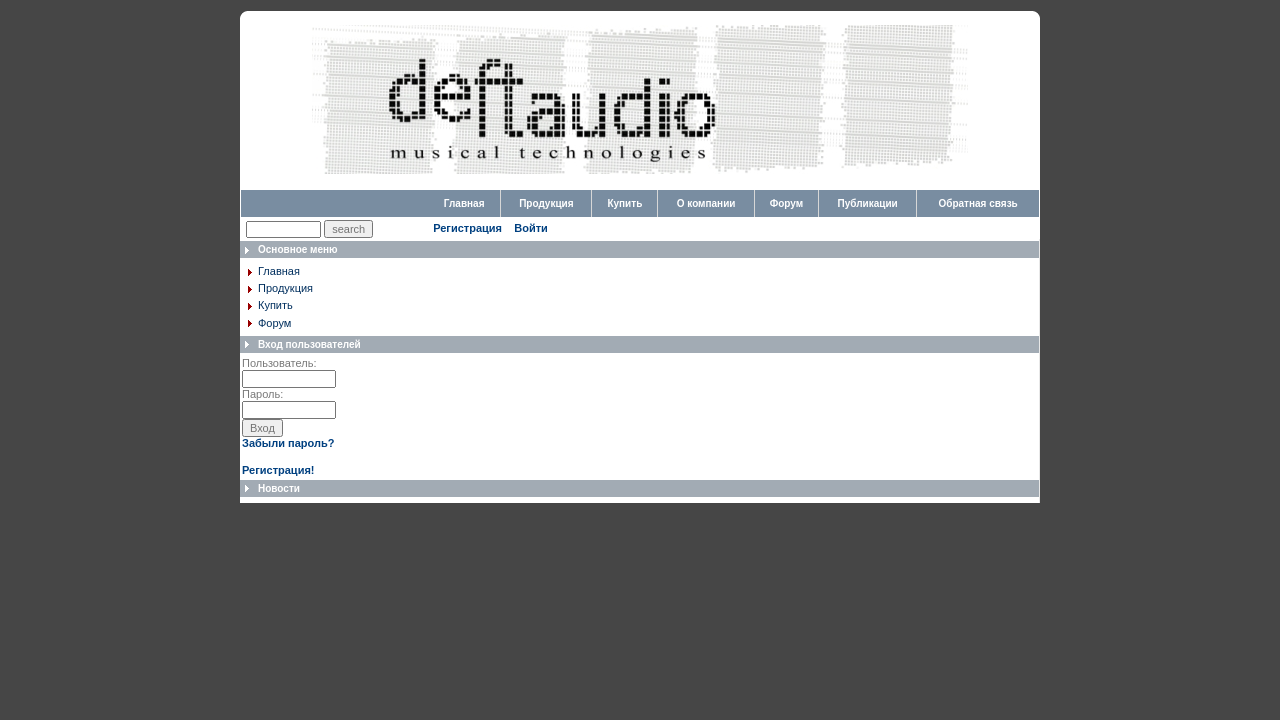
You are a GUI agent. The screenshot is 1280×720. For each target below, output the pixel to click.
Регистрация (467, 228)
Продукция (546, 203)
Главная (464, 203)
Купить (624, 203)
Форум (786, 203)
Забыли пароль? (288, 443)
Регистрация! (278, 470)
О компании (706, 203)
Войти (531, 228)
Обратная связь (977, 203)
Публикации (868, 203)
